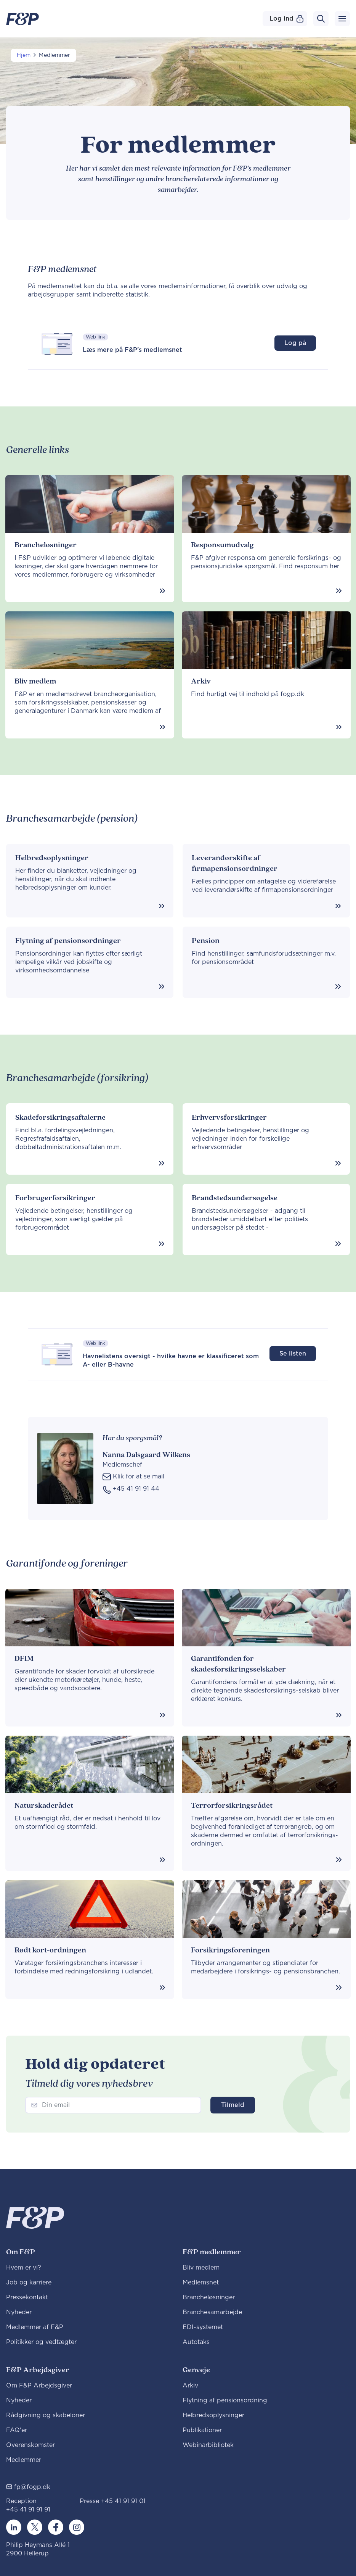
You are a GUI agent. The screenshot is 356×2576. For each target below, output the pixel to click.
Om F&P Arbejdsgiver (39, 2386)
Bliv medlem (201, 2268)
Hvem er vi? (23, 2268)
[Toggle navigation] (342, 18)
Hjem (23, 55)
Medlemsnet (201, 2282)
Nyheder (19, 2312)
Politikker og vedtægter (41, 2342)
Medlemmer (23, 2460)
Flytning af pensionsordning (225, 2400)
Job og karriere (28, 2282)
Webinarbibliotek (208, 2445)
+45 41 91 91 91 (28, 2510)
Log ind (286, 19)
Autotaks (196, 2342)
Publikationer (202, 2430)
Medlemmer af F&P (34, 2327)
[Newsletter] (113, 2105)
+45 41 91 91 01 (123, 2501)
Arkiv (190, 2386)
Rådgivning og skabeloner (45, 2415)
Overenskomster (30, 2445)
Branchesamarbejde (212, 2312)
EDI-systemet (203, 2327)
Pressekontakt (27, 2297)
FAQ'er (16, 2430)
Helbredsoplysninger (213, 2415)
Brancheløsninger (209, 2297)
